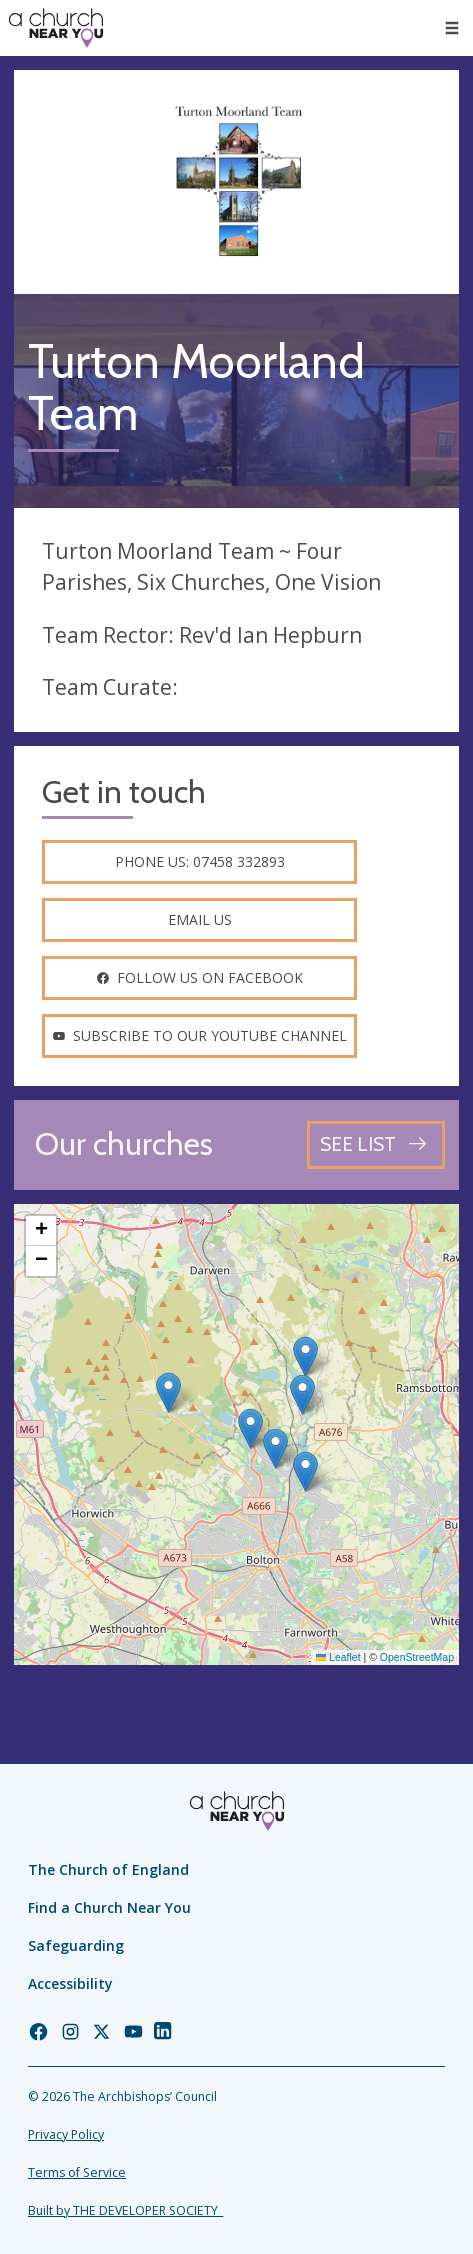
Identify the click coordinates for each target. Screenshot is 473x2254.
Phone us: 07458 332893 (200, 861)
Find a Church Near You (109, 1907)
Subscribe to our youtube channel (199, 1035)
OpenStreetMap (417, 1657)
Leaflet (338, 1657)
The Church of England (108, 1869)
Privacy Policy (66, 2134)
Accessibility (70, 1983)
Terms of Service (77, 2172)
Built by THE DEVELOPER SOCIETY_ (125, 2210)
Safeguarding (76, 1945)
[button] (168, 1392)
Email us (200, 919)
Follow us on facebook (199, 977)
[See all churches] (376, 1144)
